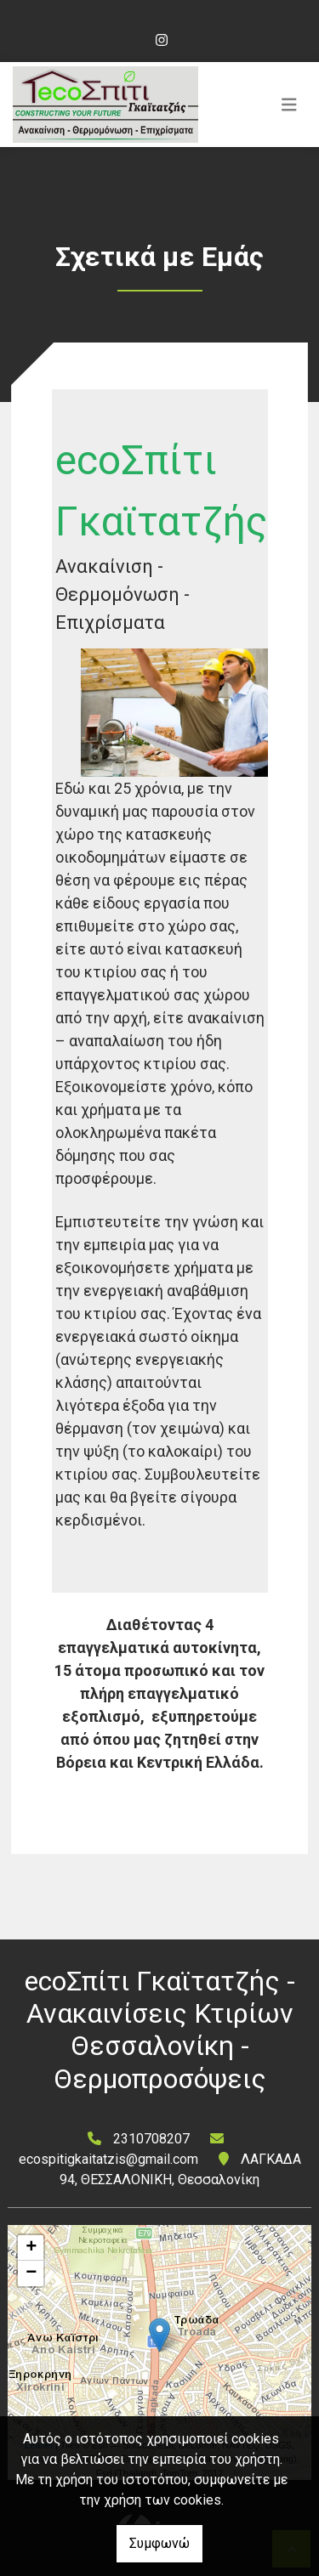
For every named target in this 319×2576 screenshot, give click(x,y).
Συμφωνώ (159, 2543)
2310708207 (151, 2139)
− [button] (31, 2273)
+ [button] (31, 2248)
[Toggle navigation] (289, 104)
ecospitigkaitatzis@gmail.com (108, 2159)
